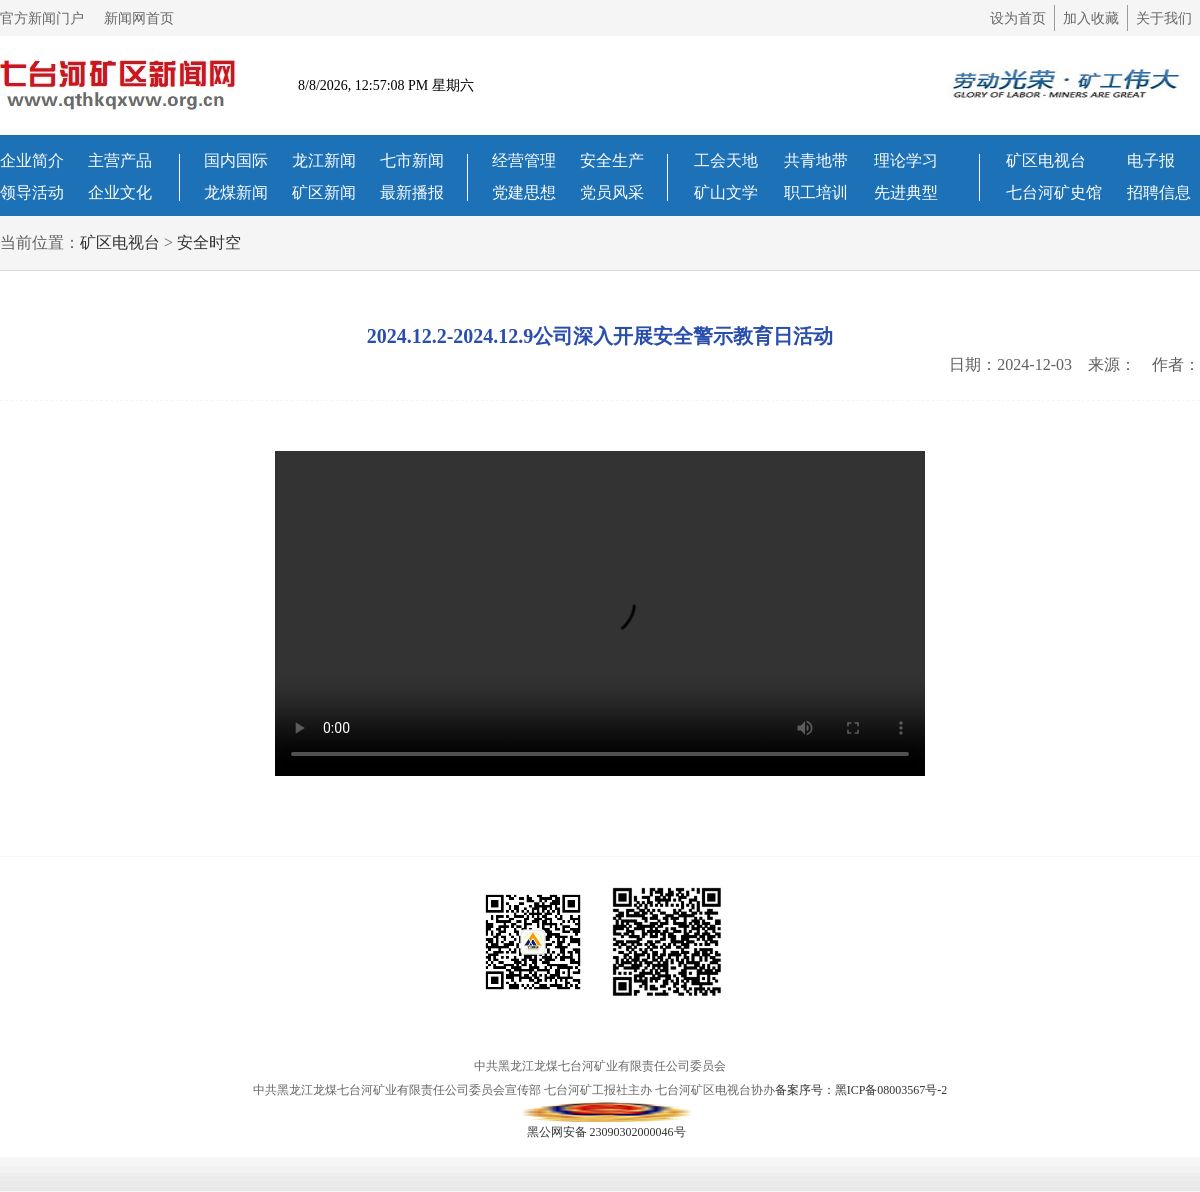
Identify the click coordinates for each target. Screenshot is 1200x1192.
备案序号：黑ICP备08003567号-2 (861, 1090)
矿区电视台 (1046, 160)
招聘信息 (1159, 192)
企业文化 (120, 192)
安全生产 (612, 160)
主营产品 (120, 160)
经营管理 (524, 160)
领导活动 (32, 192)
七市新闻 (412, 160)
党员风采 (612, 192)
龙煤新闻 (236, 192)
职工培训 (816, 192)
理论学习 (906, 160)
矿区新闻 (324, 192)
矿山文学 (726, 192)
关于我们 (1164, 18)
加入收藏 (1091, 18)
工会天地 (726, 160)
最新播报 (412, 192)
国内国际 (236, 160)
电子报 (1151, 160)
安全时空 (209, 242)
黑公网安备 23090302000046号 (606, 1112)
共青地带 (816, 160)
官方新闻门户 (42, 18)
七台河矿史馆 (1054, 192)
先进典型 (906, 192)
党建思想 (524, 192)
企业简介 (32, 160)
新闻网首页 (139, 18)
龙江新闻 (324, 160)
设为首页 (1018, 18)
